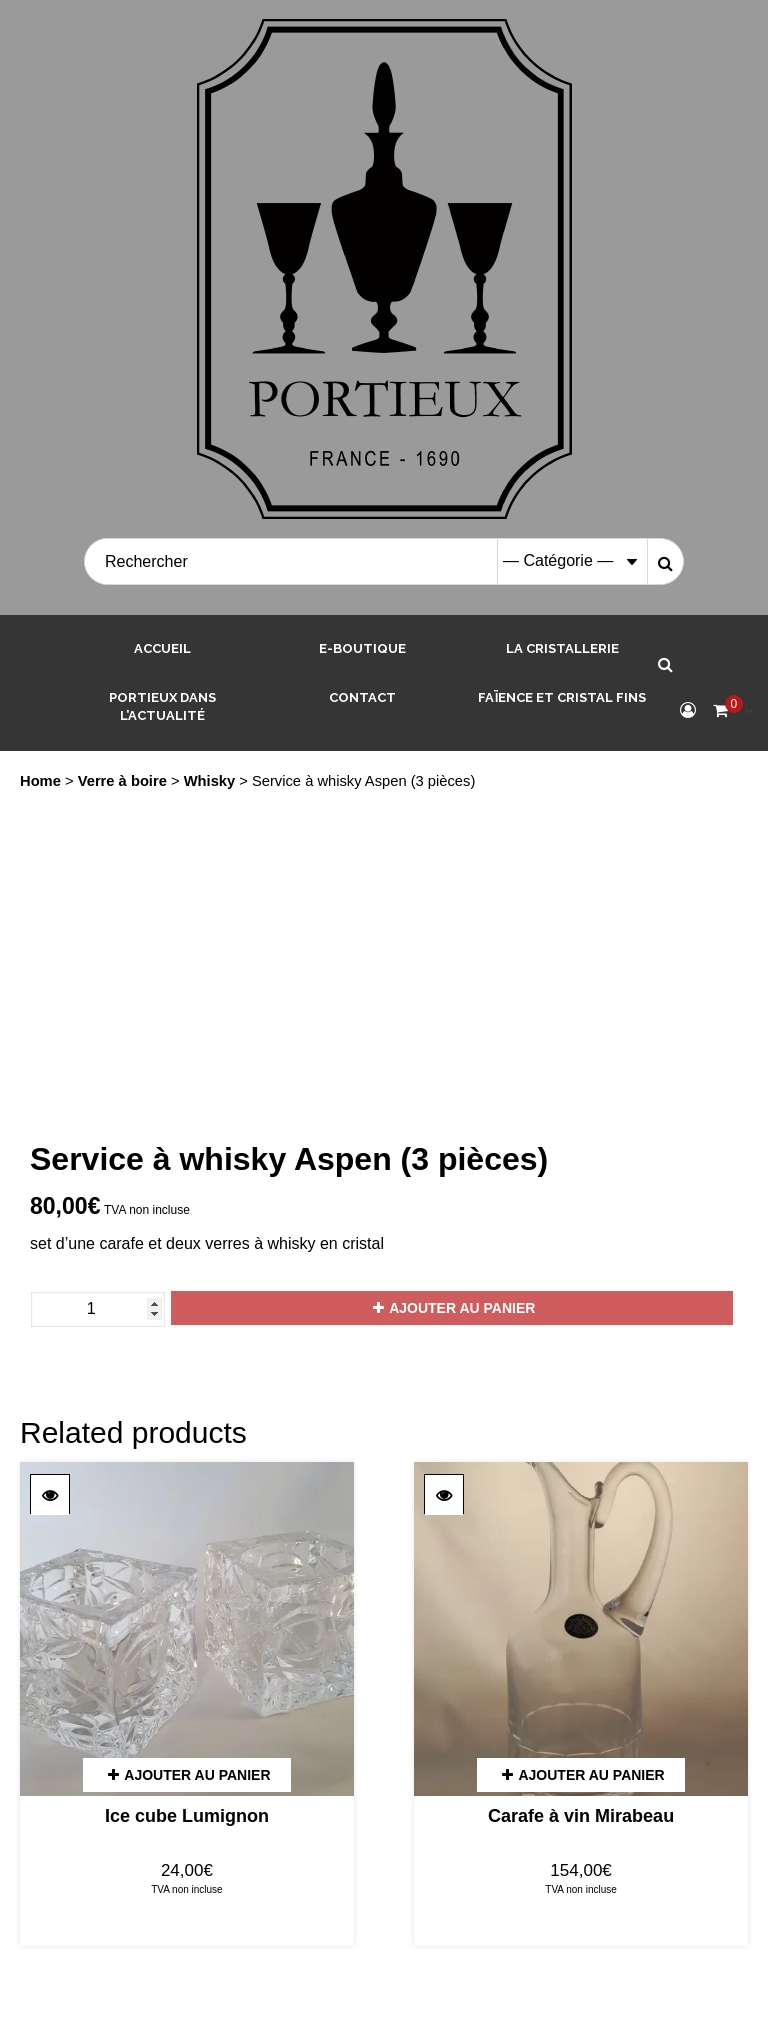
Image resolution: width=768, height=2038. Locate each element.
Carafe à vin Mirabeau (581, 1816)
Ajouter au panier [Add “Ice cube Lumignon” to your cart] (197, 1775)
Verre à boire (122, 781)
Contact (362, 697)
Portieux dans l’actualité (162, 707)
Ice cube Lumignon (187, 1816)
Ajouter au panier (462, 1308)
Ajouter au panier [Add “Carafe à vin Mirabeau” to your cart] (591, 1775)
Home (40, 781)
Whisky (210, 781)
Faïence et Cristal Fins (562, 697)
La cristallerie (562, 648)
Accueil (162, 648)
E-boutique (362, 648)
